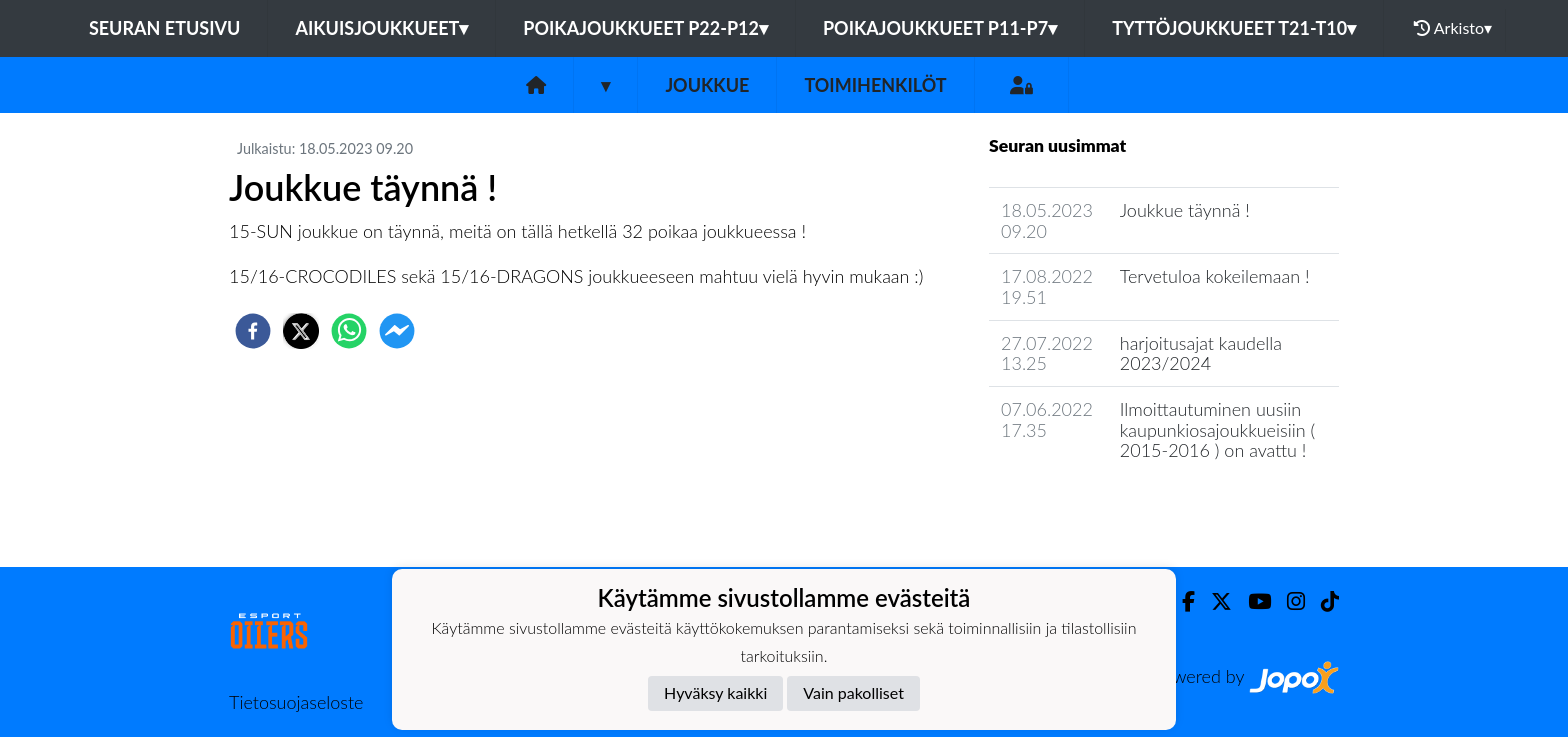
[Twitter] (1213, 601)
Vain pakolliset (853, 692)
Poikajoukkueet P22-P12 (645, 28)
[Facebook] (1180, 601)
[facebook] (253, 331)
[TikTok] (1322, 601)
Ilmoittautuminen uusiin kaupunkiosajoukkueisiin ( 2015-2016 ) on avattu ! (1217, 429)
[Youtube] (1251, 601)
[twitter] (301, 331)
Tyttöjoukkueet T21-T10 (1234, 28)
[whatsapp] (349, 331)
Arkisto (1453, 28)
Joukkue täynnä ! (1185, 210)
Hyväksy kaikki (715, 692)
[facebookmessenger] (397, 331)
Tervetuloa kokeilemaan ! (1215, 276)
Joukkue (707, 85)
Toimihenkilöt (875, 85)
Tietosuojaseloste (296, 702)
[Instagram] (1288, 601)
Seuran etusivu (165, 28)
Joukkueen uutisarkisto (1091, 507)
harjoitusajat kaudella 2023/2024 (1201, 353)
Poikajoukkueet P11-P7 (940, 28)
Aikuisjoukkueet (381, 28)
